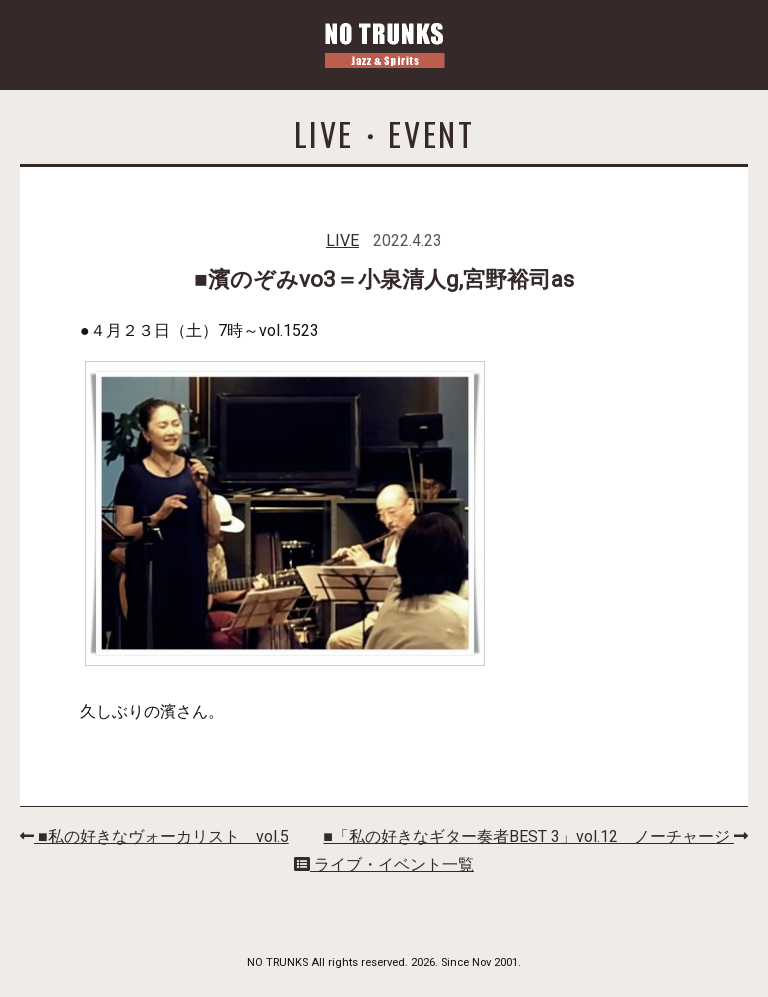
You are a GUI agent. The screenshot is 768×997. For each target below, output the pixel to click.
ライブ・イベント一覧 (384, 864)
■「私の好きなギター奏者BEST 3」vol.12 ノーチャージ (535, 836)
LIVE (342, 240)
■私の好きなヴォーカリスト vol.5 (154, 836)
